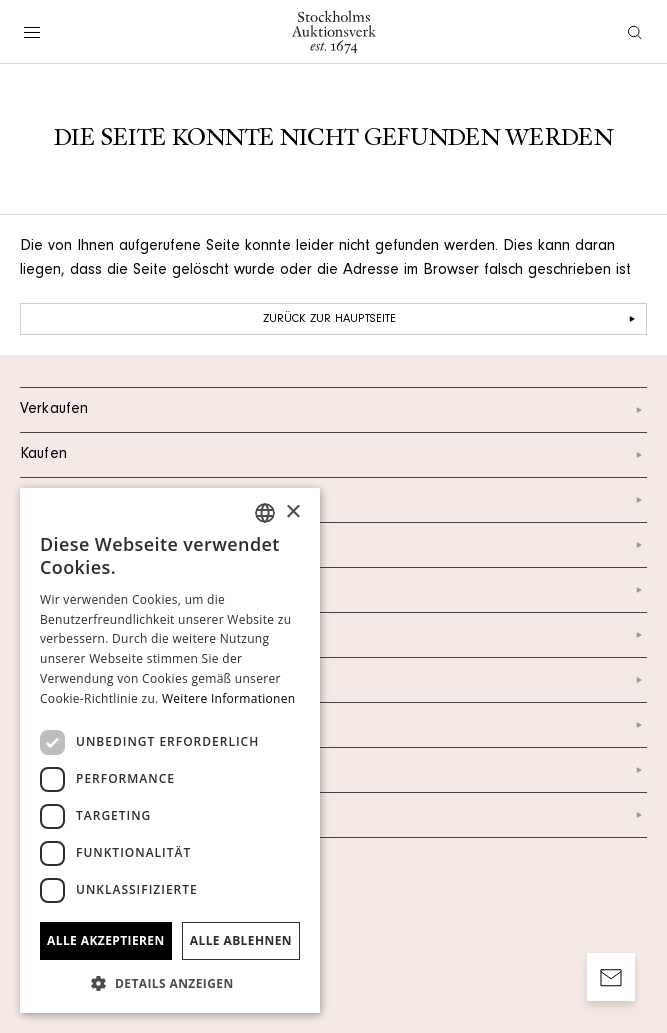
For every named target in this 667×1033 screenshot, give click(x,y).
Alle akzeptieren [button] (106, 940)
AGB (333, 815)
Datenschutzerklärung (333, 725)
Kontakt (333, 500)
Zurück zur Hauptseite (451, 319)
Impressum (333, 770)
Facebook (333, 635)
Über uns (333, 545)
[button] (170, 983)
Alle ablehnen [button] (241, 940)
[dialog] (170, 750)
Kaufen (333, 455)
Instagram (333, 590)
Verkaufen (333, 410)
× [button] (292, 512)
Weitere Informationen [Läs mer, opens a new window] (229, 698)
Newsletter (333, 680)
